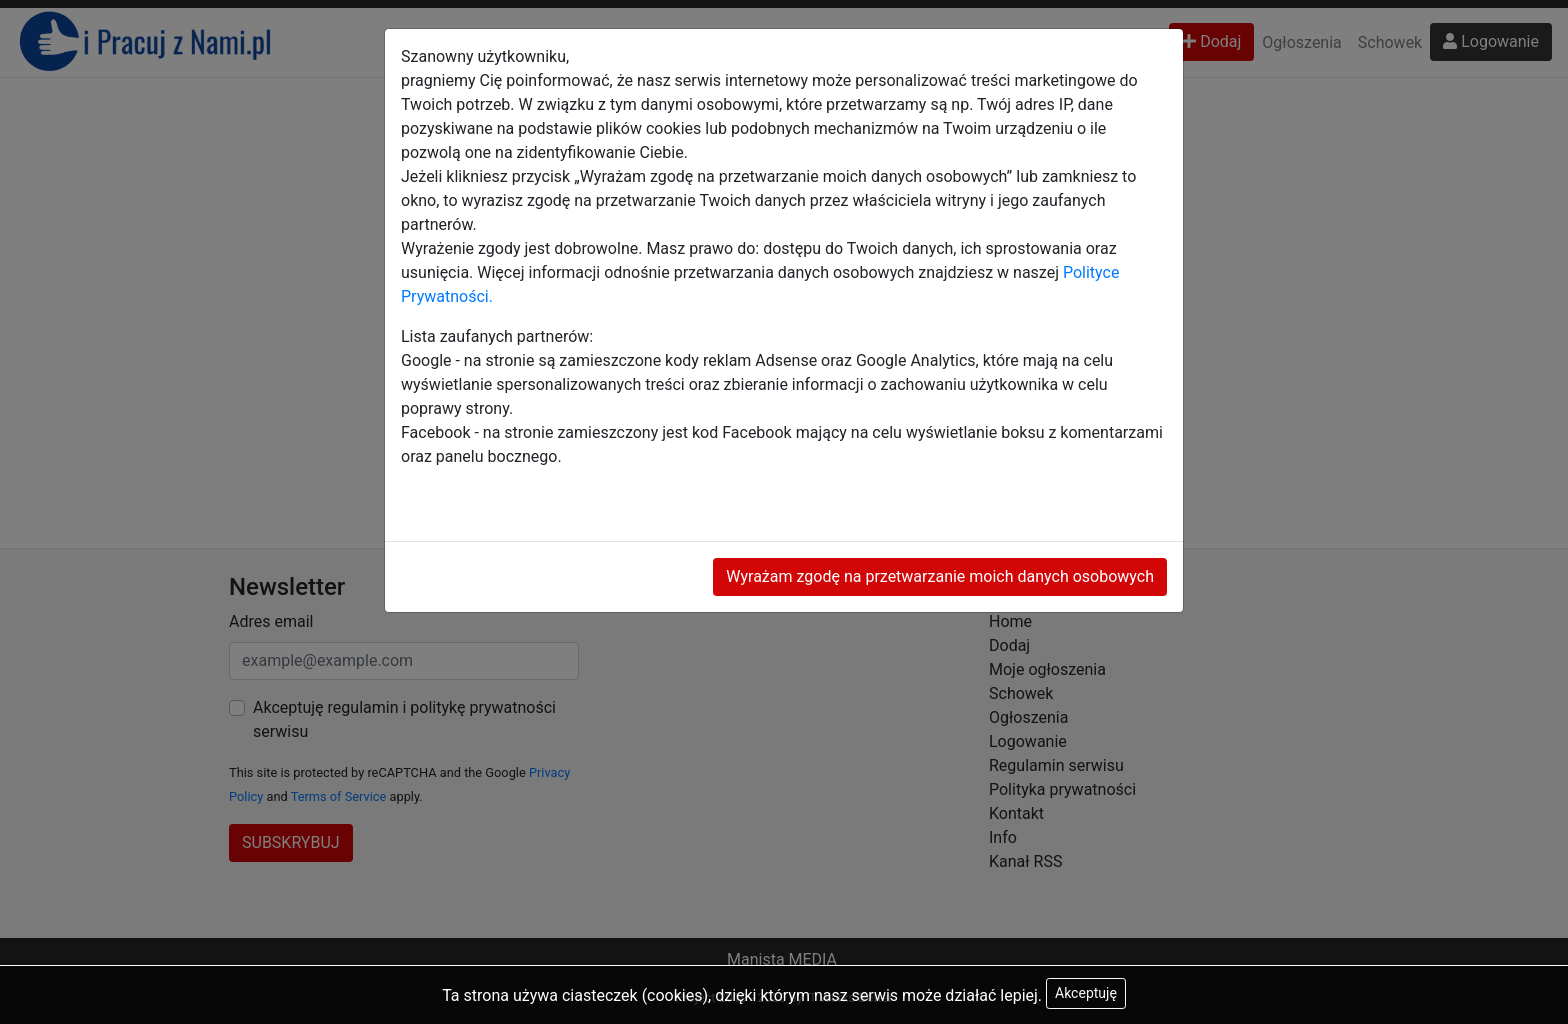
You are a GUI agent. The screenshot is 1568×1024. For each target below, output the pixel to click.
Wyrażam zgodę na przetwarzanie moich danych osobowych (940, 576)
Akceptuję (1086, 993)
